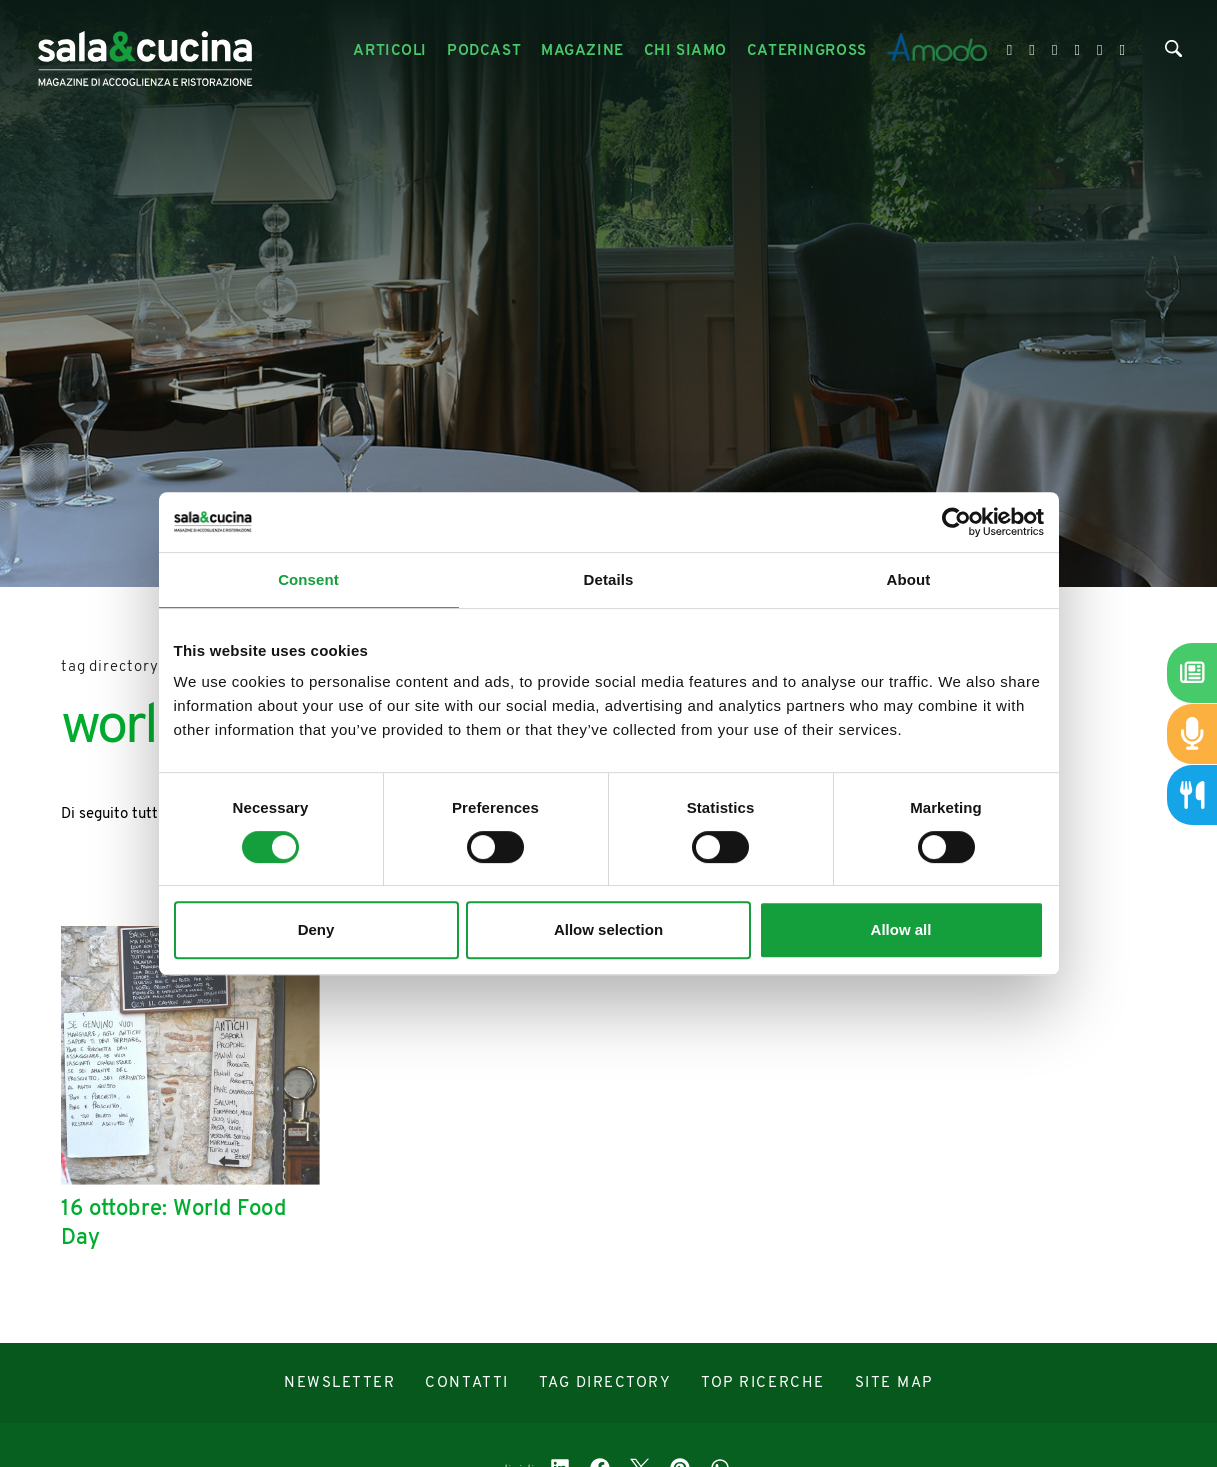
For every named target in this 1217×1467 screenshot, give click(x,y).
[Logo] (145, 51)
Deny (316, 929)
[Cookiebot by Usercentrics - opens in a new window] (956, 522)
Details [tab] (609, 579)
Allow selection (608, 929)
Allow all (901, 929)
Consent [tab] (308, 579)
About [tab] (909, 579)
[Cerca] (1173, 53)
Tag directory (110, 667)
